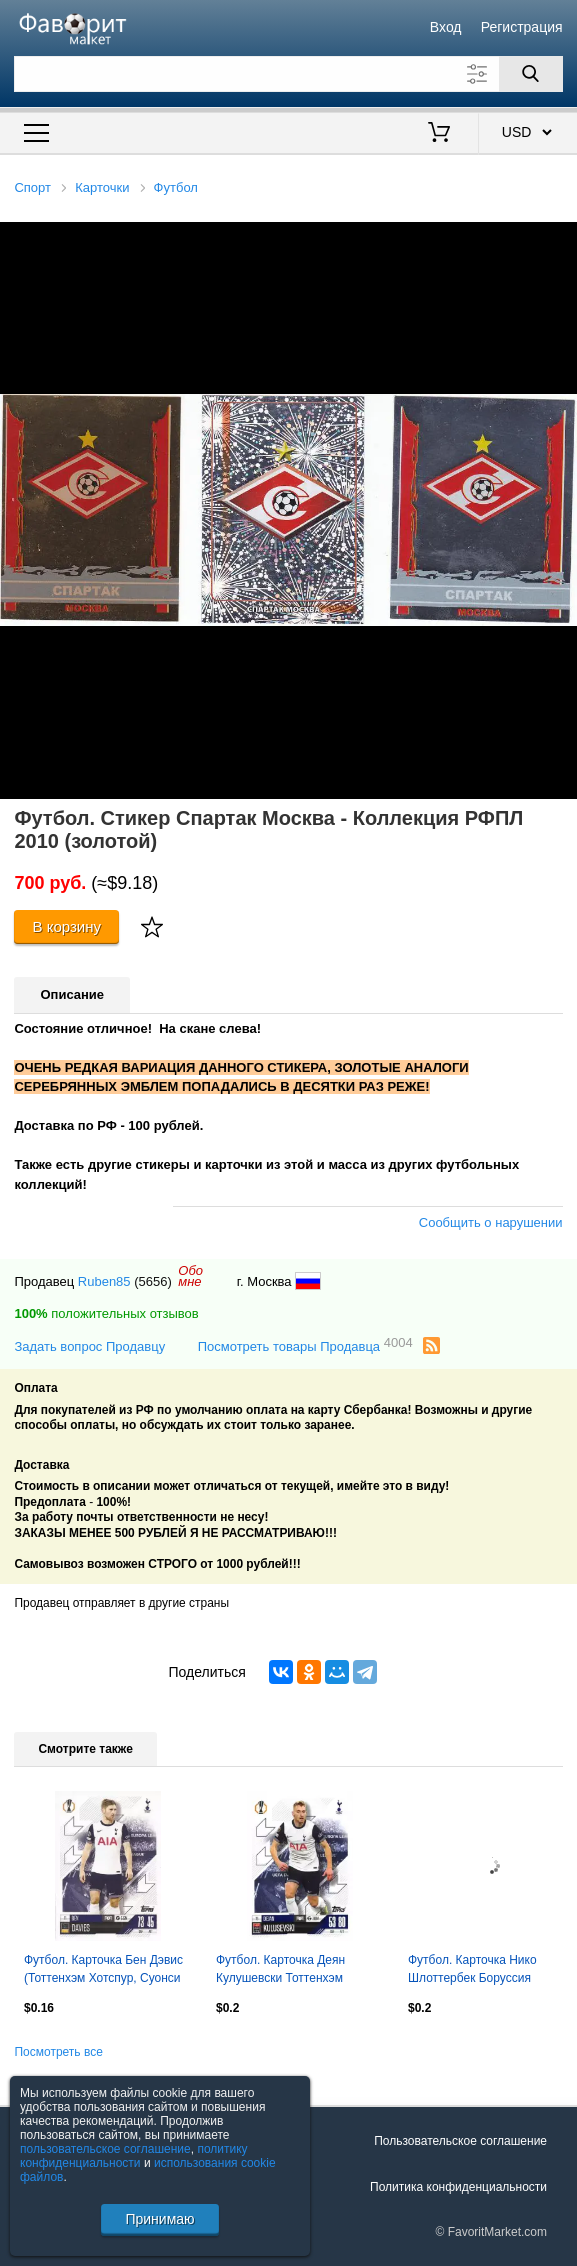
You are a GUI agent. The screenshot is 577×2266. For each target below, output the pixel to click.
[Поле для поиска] (288, 74)
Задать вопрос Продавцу (89, 1346)
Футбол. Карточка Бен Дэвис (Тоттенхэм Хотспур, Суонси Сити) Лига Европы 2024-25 (103, 1971)
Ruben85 (104, 1281)
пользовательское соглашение (105, 2149)
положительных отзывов (106, 1313)
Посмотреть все (58, 2052)
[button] (559, 240)
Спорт (32, 187)
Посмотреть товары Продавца (305, 1345)
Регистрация (522, 27)
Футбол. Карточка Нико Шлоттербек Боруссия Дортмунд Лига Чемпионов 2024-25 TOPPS (482, 1971)
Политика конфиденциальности (458, 2187)
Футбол (176, 187)
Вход (446, 27)
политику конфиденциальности (134, 2156)
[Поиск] (531, 74)
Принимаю (159, 2219)
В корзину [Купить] (66, 926)
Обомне (190, 1276)
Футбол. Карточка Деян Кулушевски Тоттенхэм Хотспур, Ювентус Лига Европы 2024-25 (280, 1971)
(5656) (153, 1281)
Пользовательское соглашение (460, 2141)
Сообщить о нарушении (491, 1222)
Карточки (102, 187)
